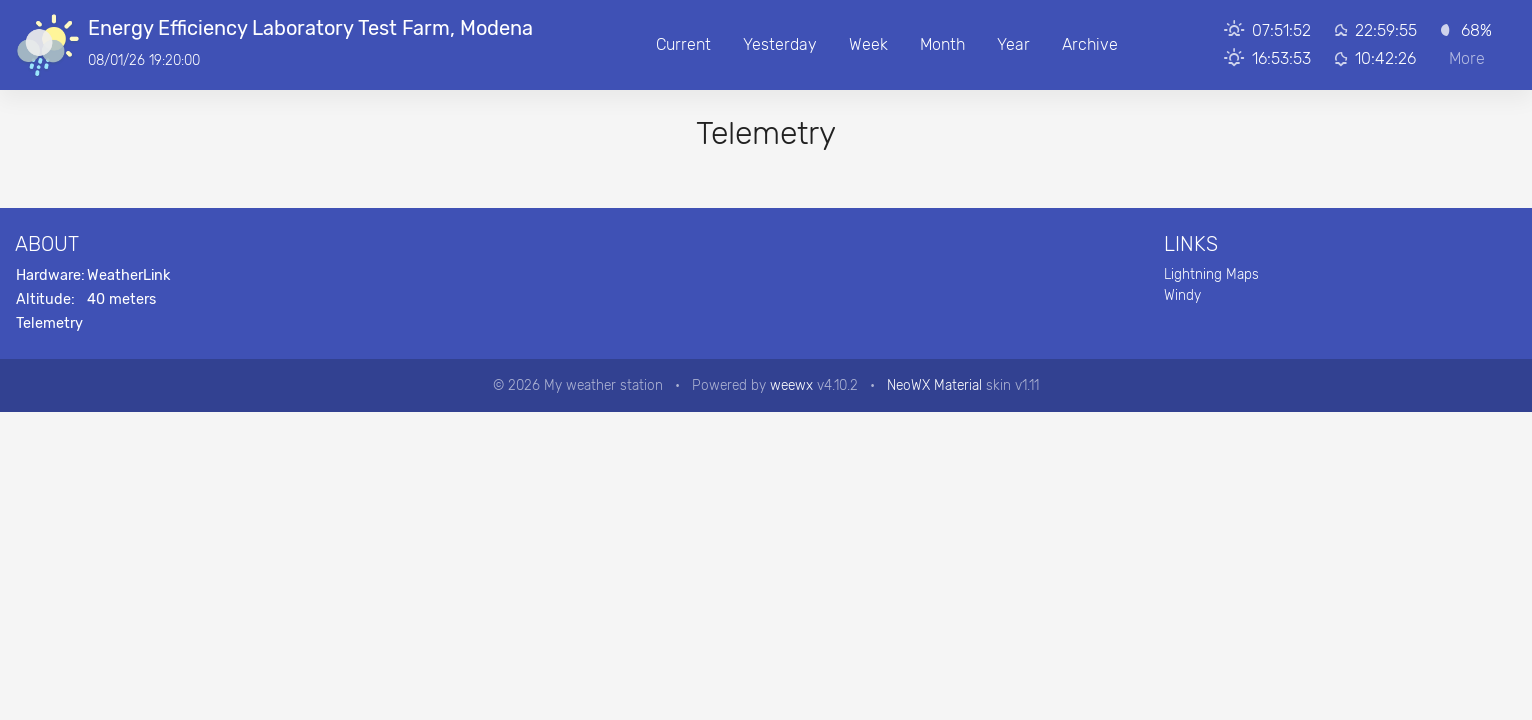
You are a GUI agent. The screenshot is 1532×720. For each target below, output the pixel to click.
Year (1013, 44)
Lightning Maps (1211, 274)
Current (683, 44)
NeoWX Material (934, 385)
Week (868, 44)
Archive (1090, 44)
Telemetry (49, 323)
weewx (791, 385)
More (1467, 58)
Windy (1182, 295)
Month (942, 44)
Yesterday (780, 44)
